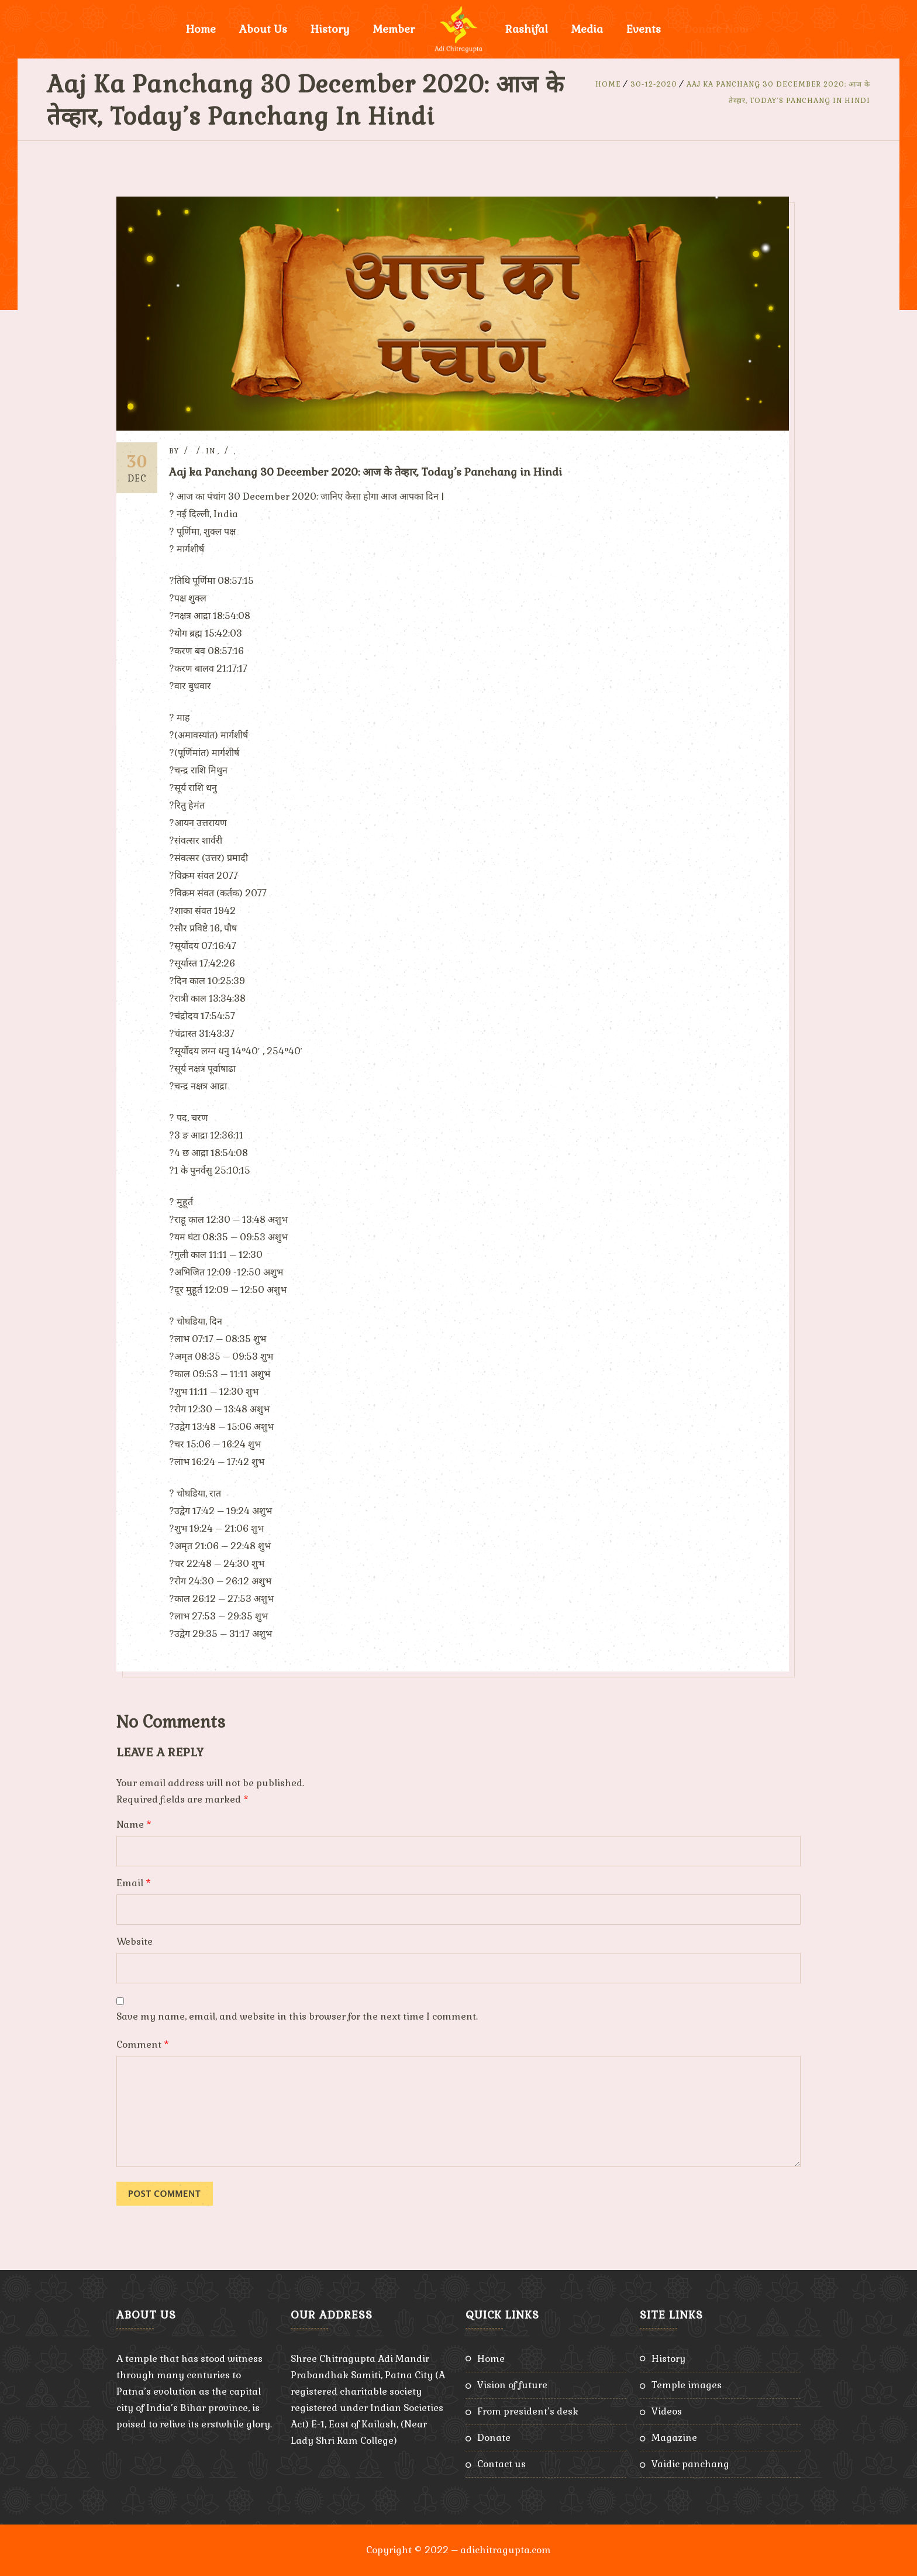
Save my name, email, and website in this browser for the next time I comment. (297, 2016)
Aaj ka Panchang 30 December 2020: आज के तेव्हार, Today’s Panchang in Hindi (365, 472)
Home (201, 29)
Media (587, 29)
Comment (142, 2044)
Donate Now (716, 29)
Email (133, 1883)
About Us (263, 29)
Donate (494, 2437)
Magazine (674, 2437)
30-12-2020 (653, 84)
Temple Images (686, 2385)
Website (134, 1941)
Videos (666, 2411)
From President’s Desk (527, 2411)
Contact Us (501, 2464)
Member (394, 29)
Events (643, 29)
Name (133, 1824)
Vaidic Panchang (690, 2464)
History (330, 29)
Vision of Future (512, 2385)
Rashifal (526, 29)
